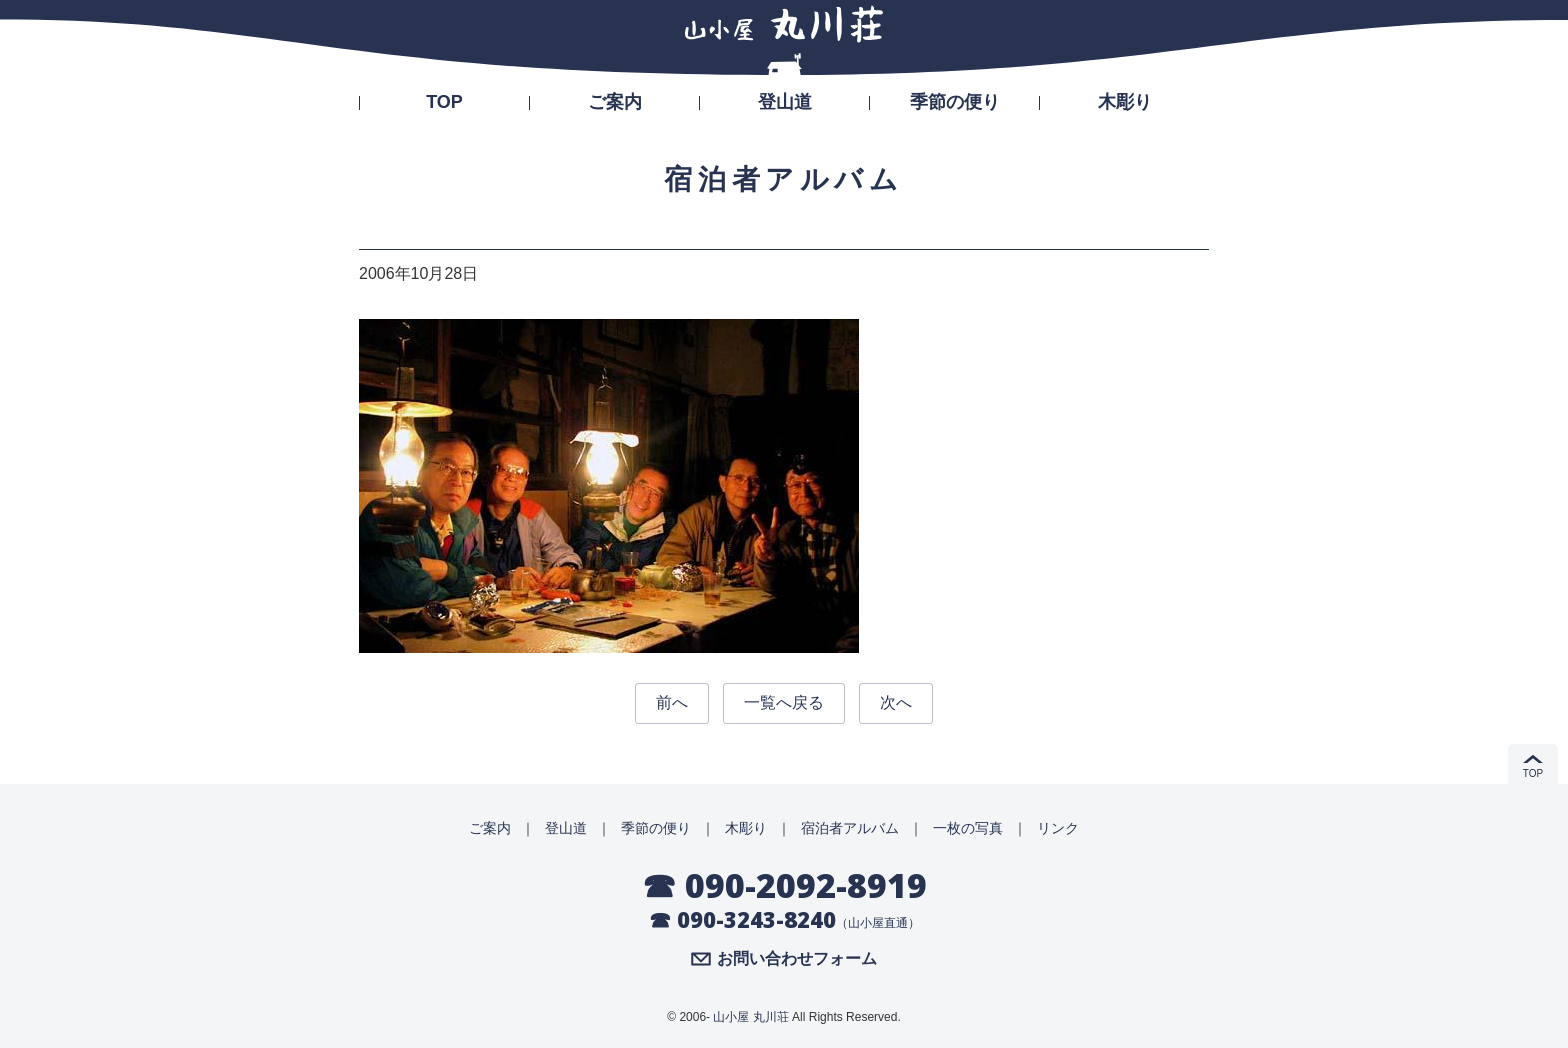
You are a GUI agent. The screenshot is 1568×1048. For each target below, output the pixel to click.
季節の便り (955, 102)
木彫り (1125, 102)
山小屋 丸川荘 (750, 1017)
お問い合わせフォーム (797, 959)
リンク (1058, 828)
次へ (896, 702)
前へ (672, 702)
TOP (444, 102)
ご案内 (615, 102)
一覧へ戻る (784, 702)
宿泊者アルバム (850, 828)
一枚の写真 (968, 828)
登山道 (785, 102)
